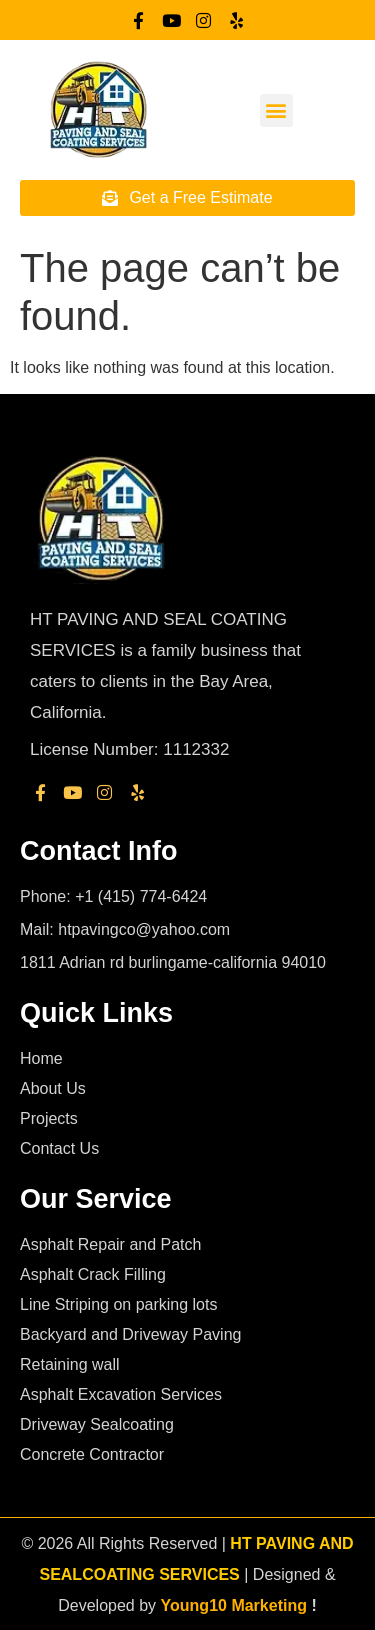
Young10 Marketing (234, 1605)
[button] (276, 110)
